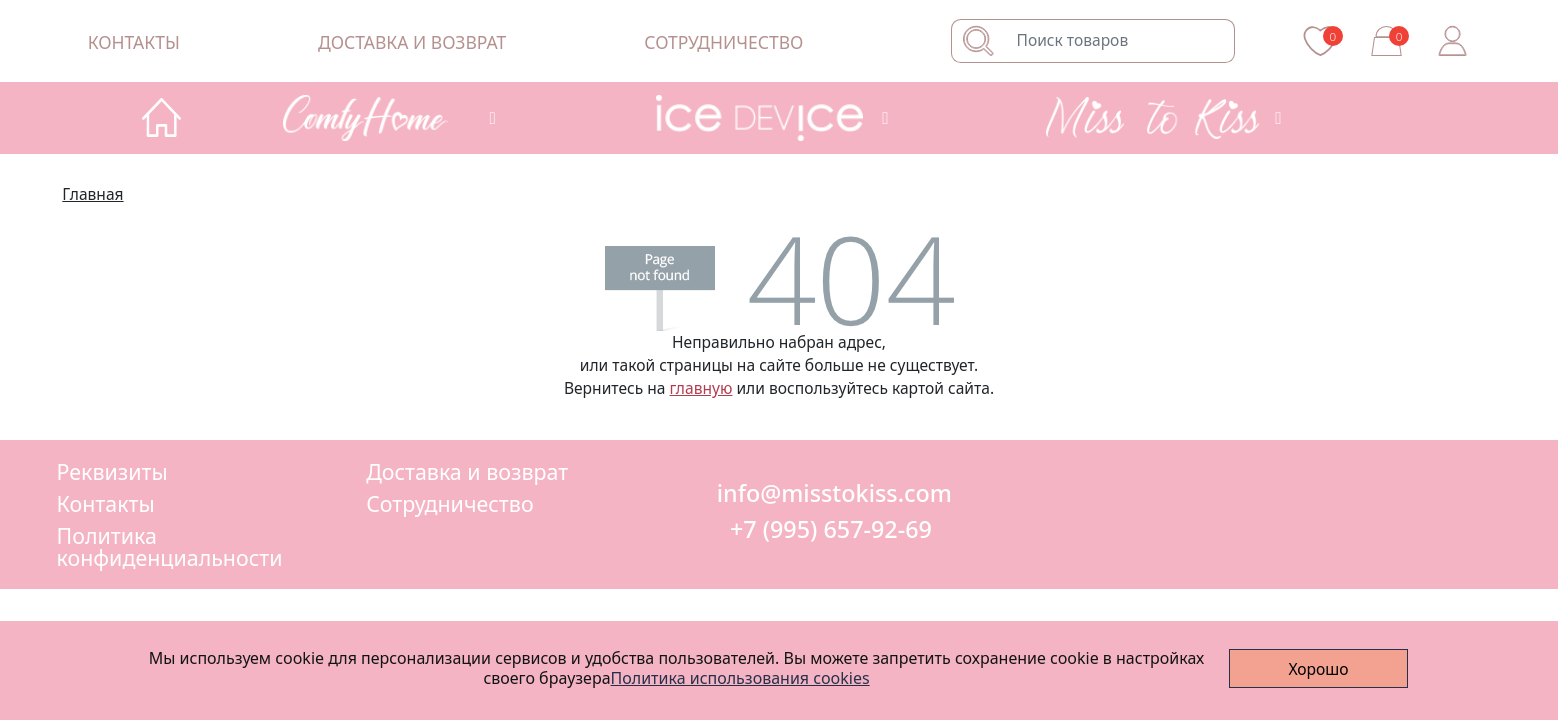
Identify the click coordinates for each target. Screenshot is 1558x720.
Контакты (134, 42)
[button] (385, 118)
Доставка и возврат (412, 42)
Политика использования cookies (740, 677)
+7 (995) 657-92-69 (831, 529)
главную (701, 388)
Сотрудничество (723, 42)
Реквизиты (112, 471)
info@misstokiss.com (831, 493)
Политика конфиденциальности (170, 546)
